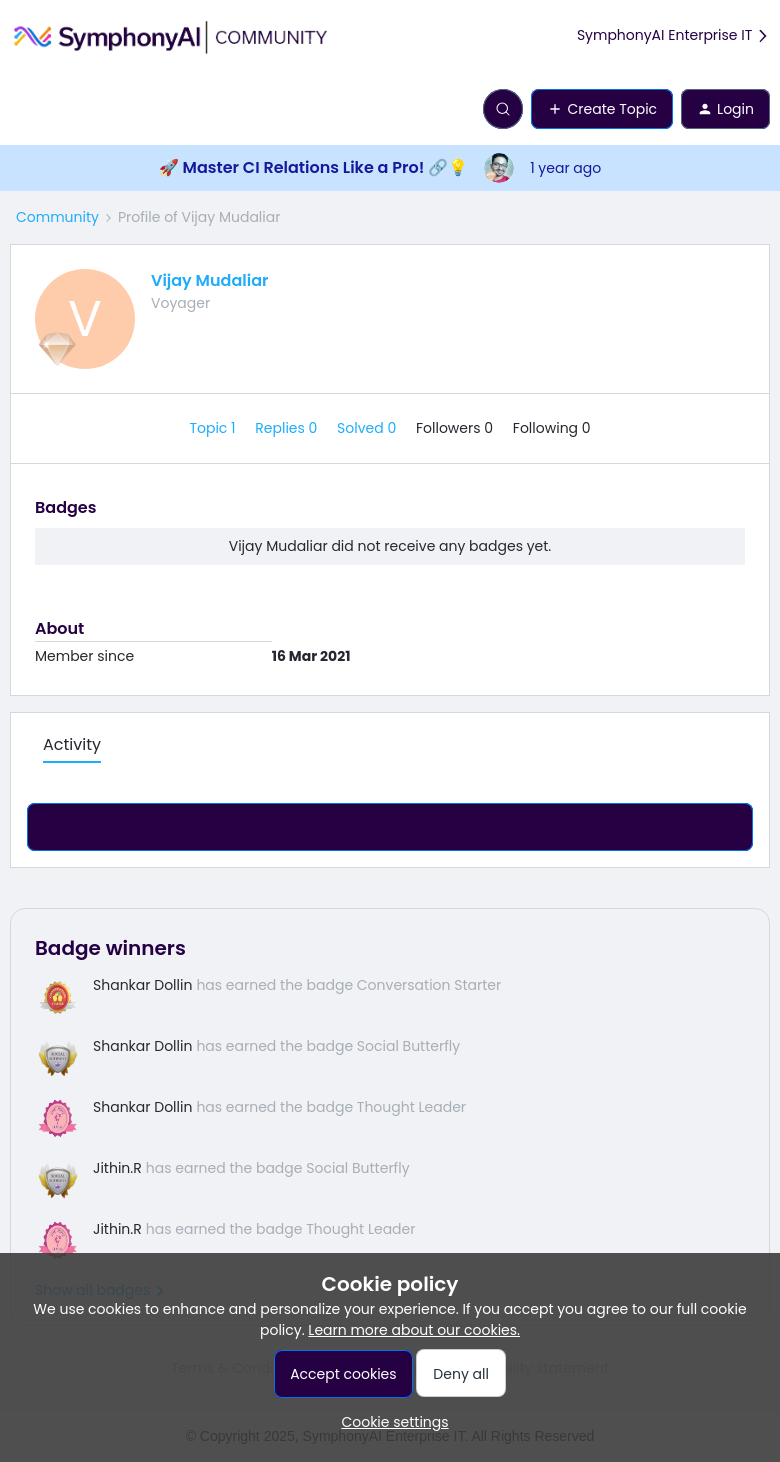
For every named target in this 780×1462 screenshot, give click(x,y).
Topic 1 (214, 428)
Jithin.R (117, 1168)
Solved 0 (368, 428)
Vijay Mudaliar (209, 280)
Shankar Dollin (142, 985)
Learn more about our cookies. (414, 1330)
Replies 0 (288, 428)
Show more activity (389, 822)
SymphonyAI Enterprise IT (673, 35)
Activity (72, 744)
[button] (22, 113)
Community (57, 217)
